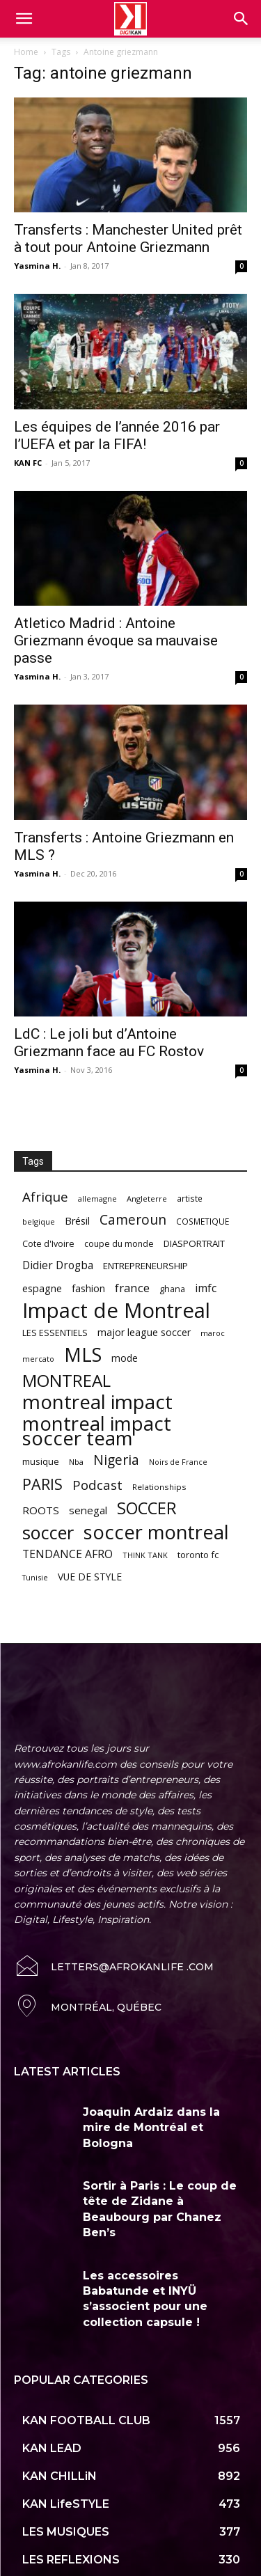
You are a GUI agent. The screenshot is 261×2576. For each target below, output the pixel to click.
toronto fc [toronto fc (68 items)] (198, 1554)
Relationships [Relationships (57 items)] (159, 1487)
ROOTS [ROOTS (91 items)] (40, 1510)
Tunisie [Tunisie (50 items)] (35, 1577)
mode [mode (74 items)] (124, 1358)
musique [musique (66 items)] (40, 1461)
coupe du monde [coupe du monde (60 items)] (119, 1244)
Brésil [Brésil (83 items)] (77, 1220)
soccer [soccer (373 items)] (48, 1532)
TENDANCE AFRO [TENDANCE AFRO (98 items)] (67, 1554)
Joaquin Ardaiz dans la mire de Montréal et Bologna (151, 2127)
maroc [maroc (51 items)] (212, 1333)
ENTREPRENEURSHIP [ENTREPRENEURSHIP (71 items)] (145, 1265)
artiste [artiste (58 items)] (190, 1198)
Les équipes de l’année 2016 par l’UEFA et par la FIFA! (117, 435)
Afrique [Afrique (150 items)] (45, 1197)
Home (26, 52)
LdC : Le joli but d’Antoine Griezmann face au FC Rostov (109, 1043)
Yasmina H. (37, 265)
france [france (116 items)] (132, 1287)
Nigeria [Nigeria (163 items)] (116, 1459)
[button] (241, 19)
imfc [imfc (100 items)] (205, 1288)
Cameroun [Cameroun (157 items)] (133, 1220)
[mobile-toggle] (23, 19)
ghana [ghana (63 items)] (172, 1289)
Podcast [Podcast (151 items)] (97, 1485)
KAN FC (28, 462)
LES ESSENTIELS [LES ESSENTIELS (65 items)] (55, 1332)
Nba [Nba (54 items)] (76, 1461)
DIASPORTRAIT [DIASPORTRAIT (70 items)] (194, 1243)
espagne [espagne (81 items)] (42, 1288)
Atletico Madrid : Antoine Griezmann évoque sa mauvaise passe (116, 640)
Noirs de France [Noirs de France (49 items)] (178, 1462)
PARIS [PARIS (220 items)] (42, 1484)
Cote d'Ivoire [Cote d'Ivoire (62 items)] (48, 1244)
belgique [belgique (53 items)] (38, 1221)
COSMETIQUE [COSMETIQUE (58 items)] (202, 1221)
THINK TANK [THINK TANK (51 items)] (145, 1555)
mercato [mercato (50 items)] (38, 1358)
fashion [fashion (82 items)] (88, 1288)
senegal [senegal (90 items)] (88, 1510)
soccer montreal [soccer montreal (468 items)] (156, 1532)
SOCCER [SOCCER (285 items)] (147, 1508)
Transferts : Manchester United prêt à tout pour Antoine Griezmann (128, 238)
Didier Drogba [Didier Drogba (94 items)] (57, 1265)
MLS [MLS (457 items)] (83, 1354)
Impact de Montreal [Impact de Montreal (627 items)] (116, 1310)
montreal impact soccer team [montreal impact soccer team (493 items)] (96, 1430)
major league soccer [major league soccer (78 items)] (144, 1332)
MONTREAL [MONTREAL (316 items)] (66, 1380)
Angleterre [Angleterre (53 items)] (147, 1198)
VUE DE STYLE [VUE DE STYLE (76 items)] (90, 1576)
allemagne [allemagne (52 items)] (97, 1198)
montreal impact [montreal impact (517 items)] (97, 1402)
